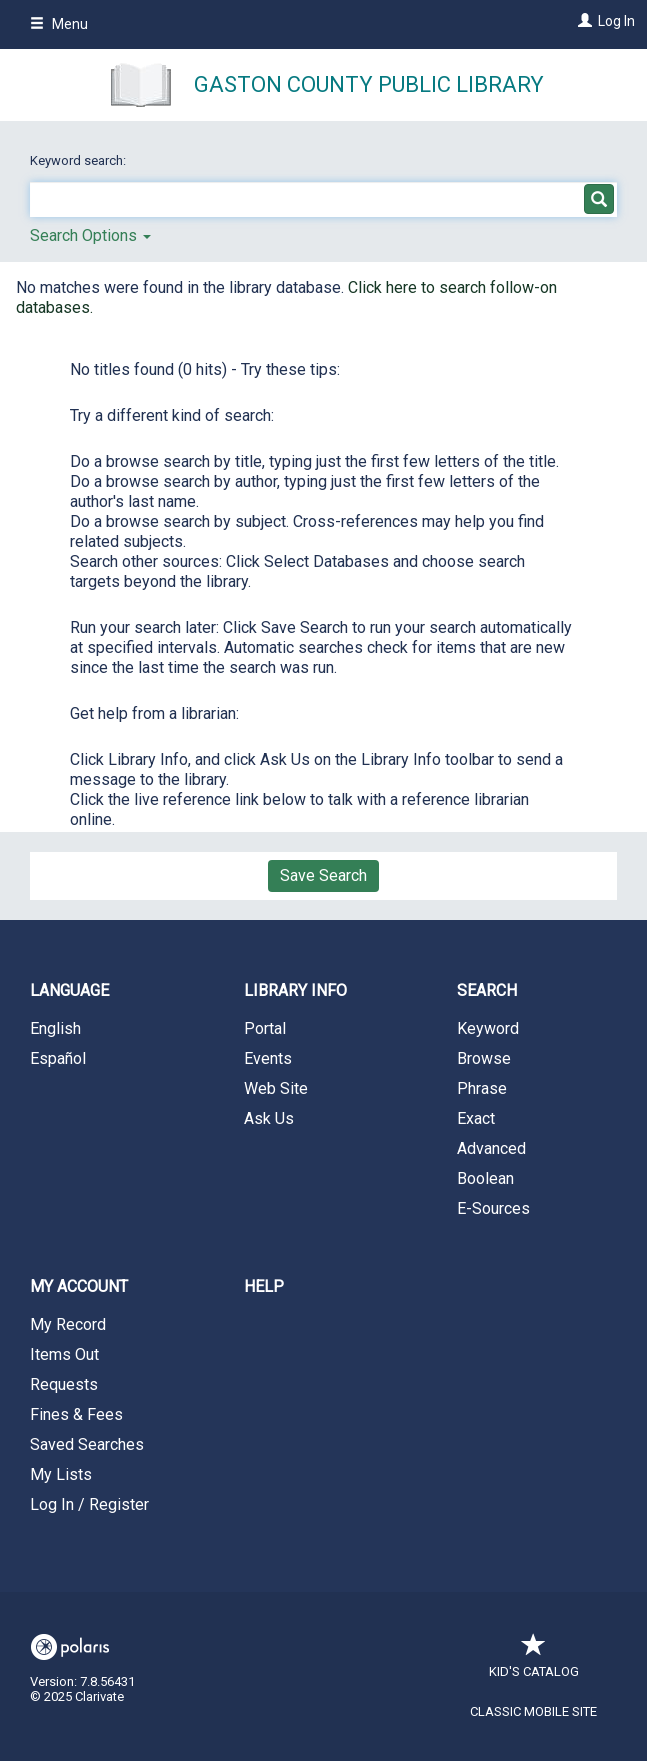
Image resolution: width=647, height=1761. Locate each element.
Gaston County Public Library (369, 84)
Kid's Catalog (534, 1661)
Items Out (64, 1354)
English (55, 1028)
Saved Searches (87, 1444)
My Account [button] (79, 1286)
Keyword (488, 1028)
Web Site (276, 1088)
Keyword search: (79, 160)
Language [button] (69, 990)
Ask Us (269, 1118)
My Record (68, 1324)
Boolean (485, 1178)
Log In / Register (89, 1504)
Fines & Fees (76, 1414)
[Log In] (582, 21)
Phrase (482, 1088)
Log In (616, 21)
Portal (265, 1028)
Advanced (491, 1148)
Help (264, 1286)
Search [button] (487, 990)
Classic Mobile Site (533, 1711)
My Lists (61, 1474)
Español (58, 1058)
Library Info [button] (295, 990)
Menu (59, 24)
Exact (476, 1118)
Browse (484, 1058)
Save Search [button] (323, 875)
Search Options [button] (90, 235)
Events (268, 1058)
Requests (64, 1384)
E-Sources (493, 1208)
